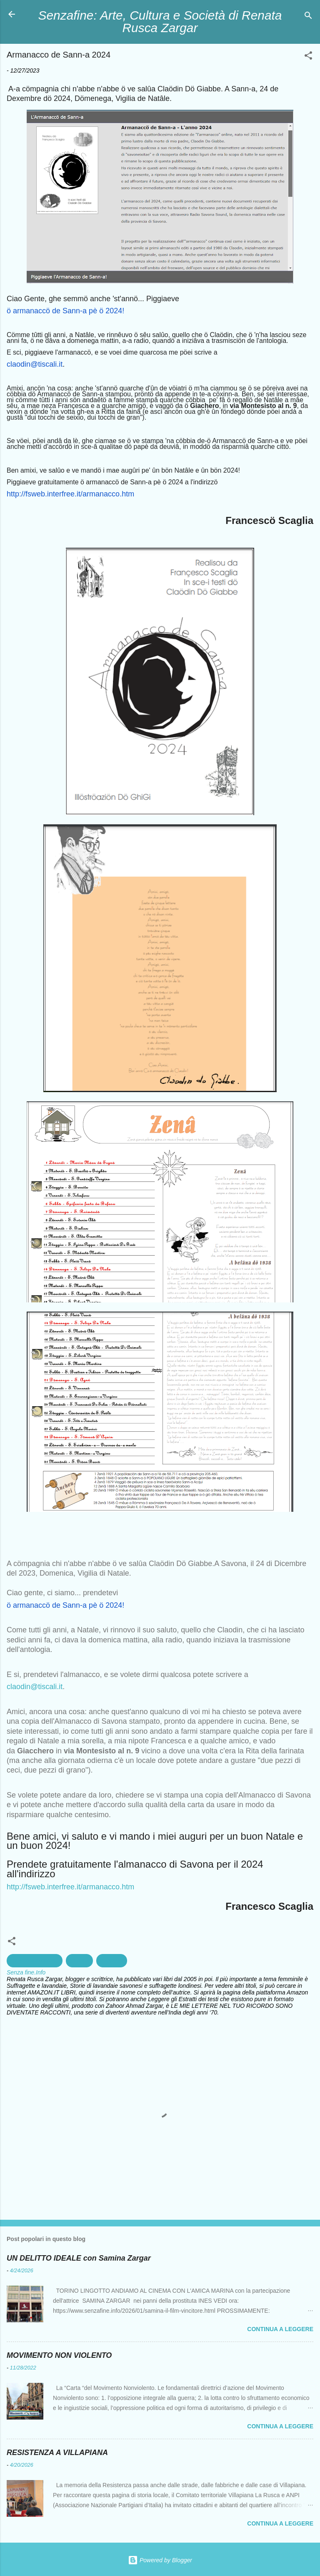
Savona (79, 1960)
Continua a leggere (280, 2329)
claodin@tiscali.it (34, 1686)
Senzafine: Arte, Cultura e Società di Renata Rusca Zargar (160, 21)
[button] (308, 56)
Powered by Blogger (160, 2560)
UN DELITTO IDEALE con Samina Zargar (79, 2258)
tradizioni (111, 1960)
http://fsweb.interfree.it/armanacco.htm (70, 1887)
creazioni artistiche (34, 1960)
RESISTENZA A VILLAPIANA (57, 2452)
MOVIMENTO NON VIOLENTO (59, 2355)
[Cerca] (308, 17)
